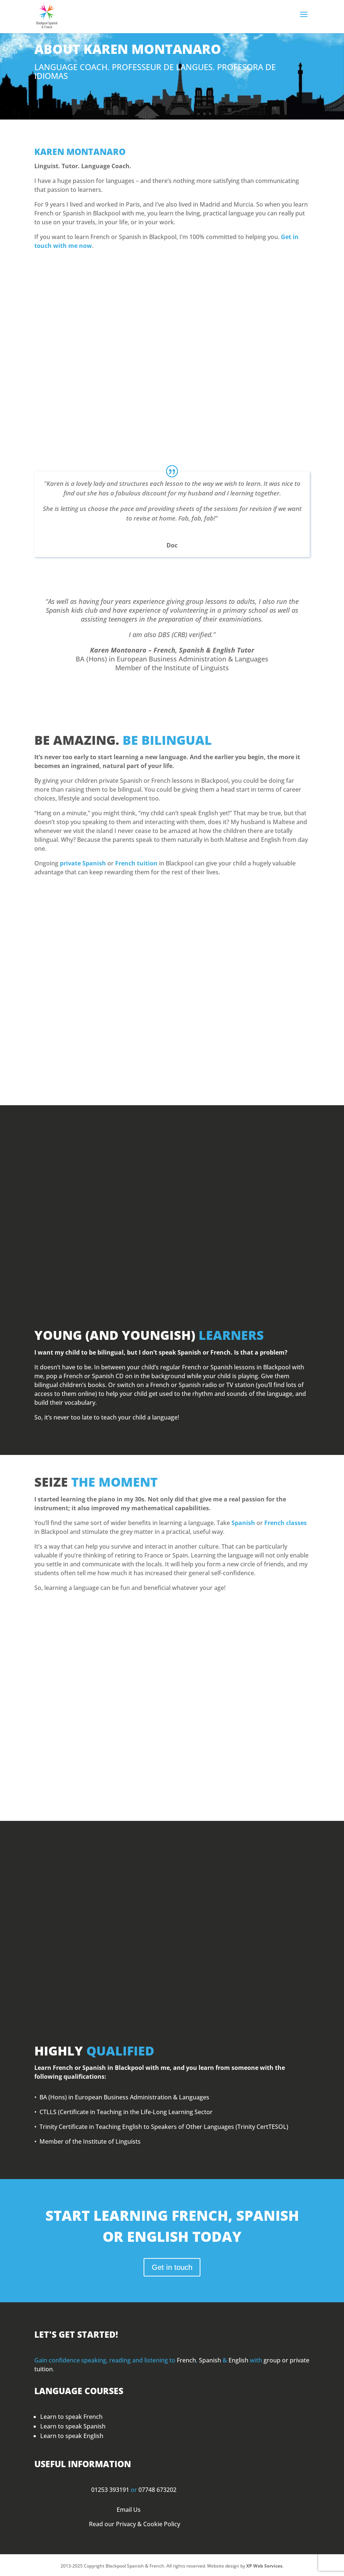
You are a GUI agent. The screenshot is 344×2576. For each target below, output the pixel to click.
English (238, 2360)
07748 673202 (157, 2490)
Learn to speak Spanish (73, 2426)
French (186, 2360)
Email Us (129, 2510)
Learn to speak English (71, 2436)
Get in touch (172, 2267)
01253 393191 (110, 2490)
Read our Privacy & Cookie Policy (134, 2524)
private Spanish (83, 863)
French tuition (136, 863)
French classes (285, 1523)
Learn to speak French (71, 2417)
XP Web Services (264, 2566)
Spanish (243, 1523)
